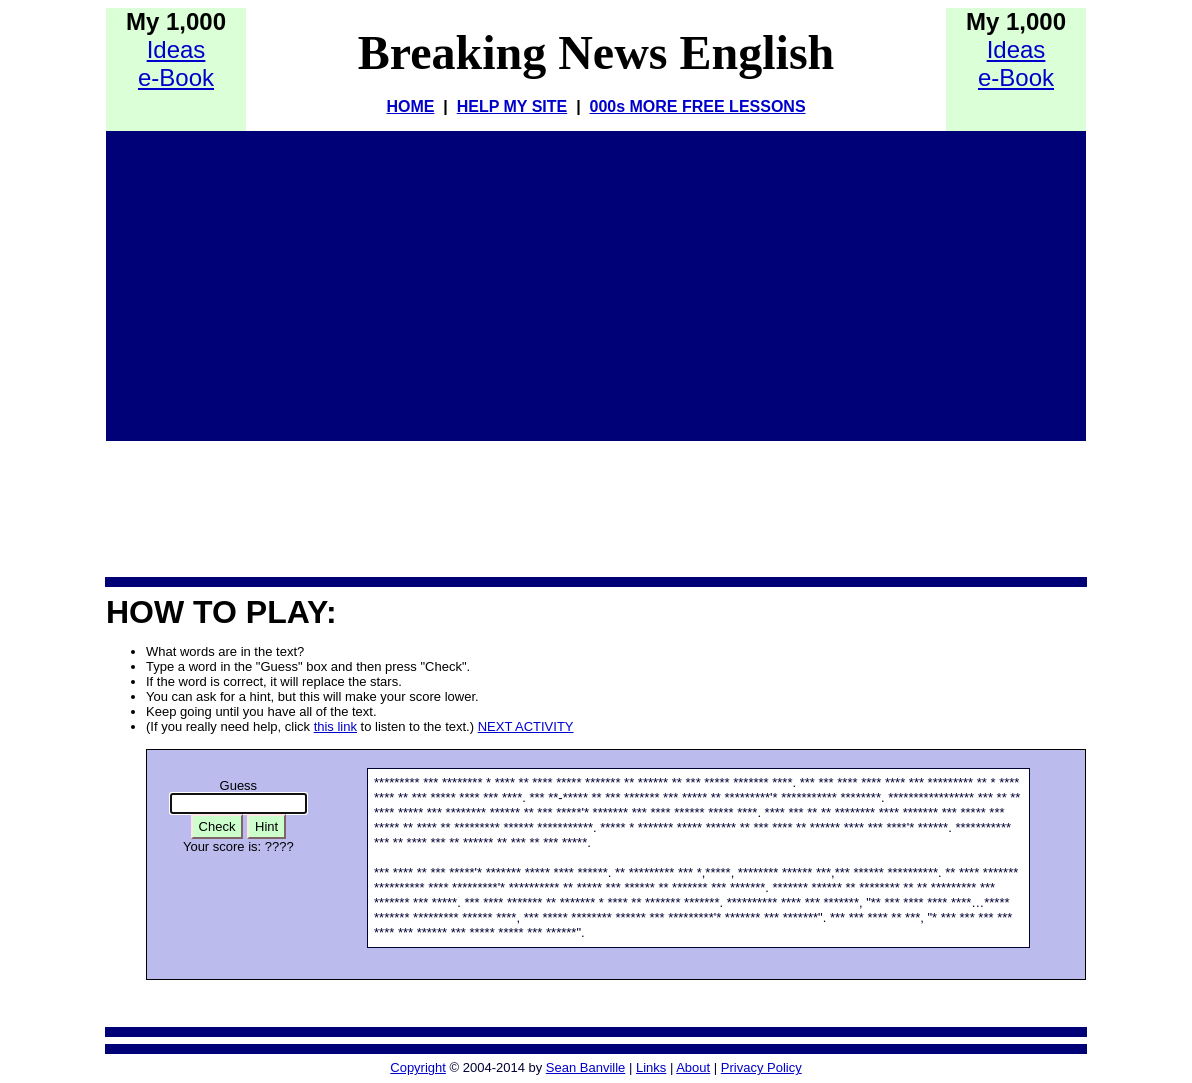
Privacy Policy (761, 1067)
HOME (410, 106)
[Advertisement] (596, 281)
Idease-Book (176, 63)
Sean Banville (586, 1067)
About (693, 1067)
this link (335, 726)
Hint (266, 826)
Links (651, 1067)
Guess (239, 785)
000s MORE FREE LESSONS (698, 106)
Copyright (418, 1067)
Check (217, 826)
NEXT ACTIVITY (526, 726)
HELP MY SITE (512, 106)
